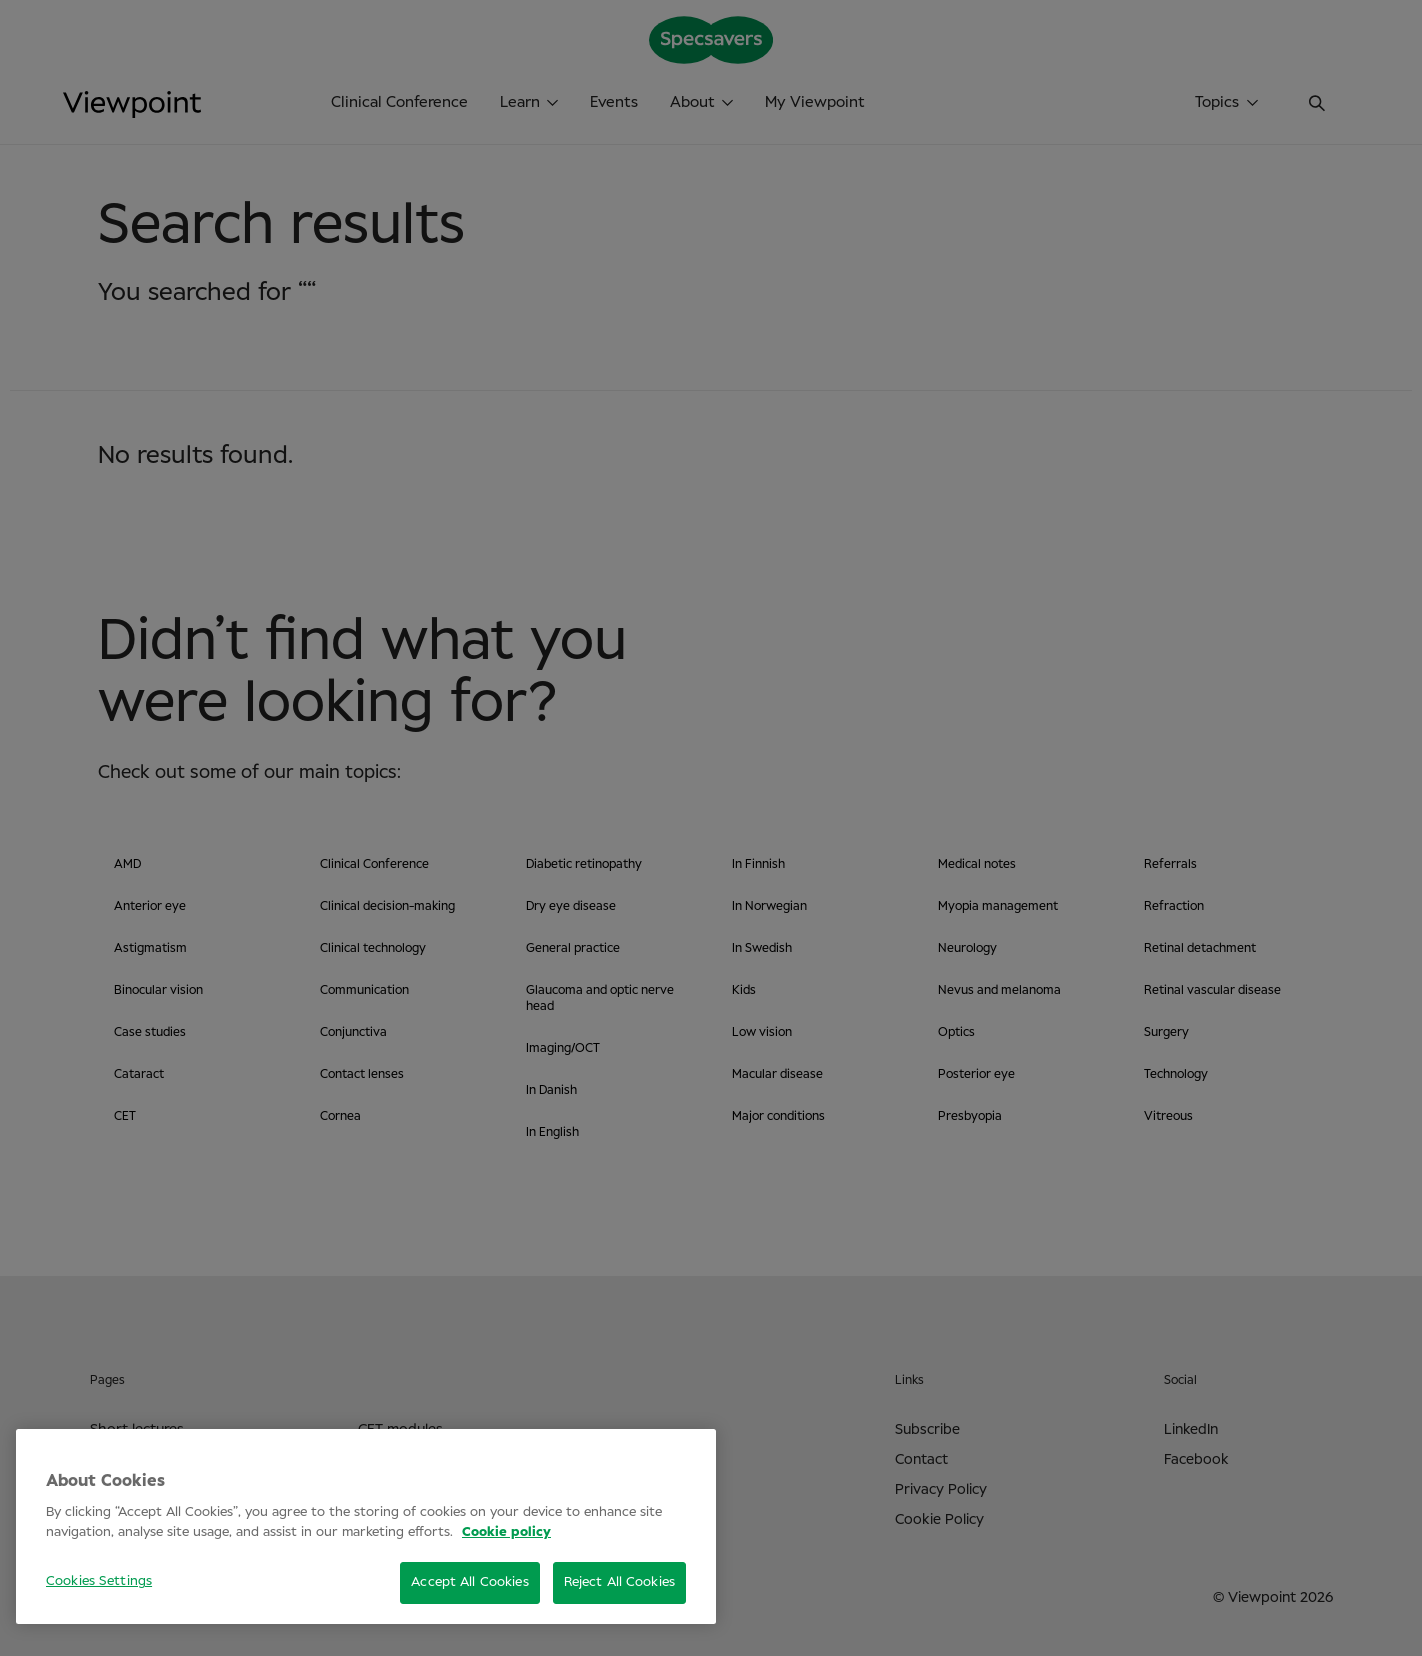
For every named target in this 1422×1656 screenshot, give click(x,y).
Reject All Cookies (619, 1582)
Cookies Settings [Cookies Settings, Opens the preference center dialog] (99, 1581)
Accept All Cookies (469, 1582)
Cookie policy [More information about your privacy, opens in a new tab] (506, 1532)
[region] (366, 1526)
